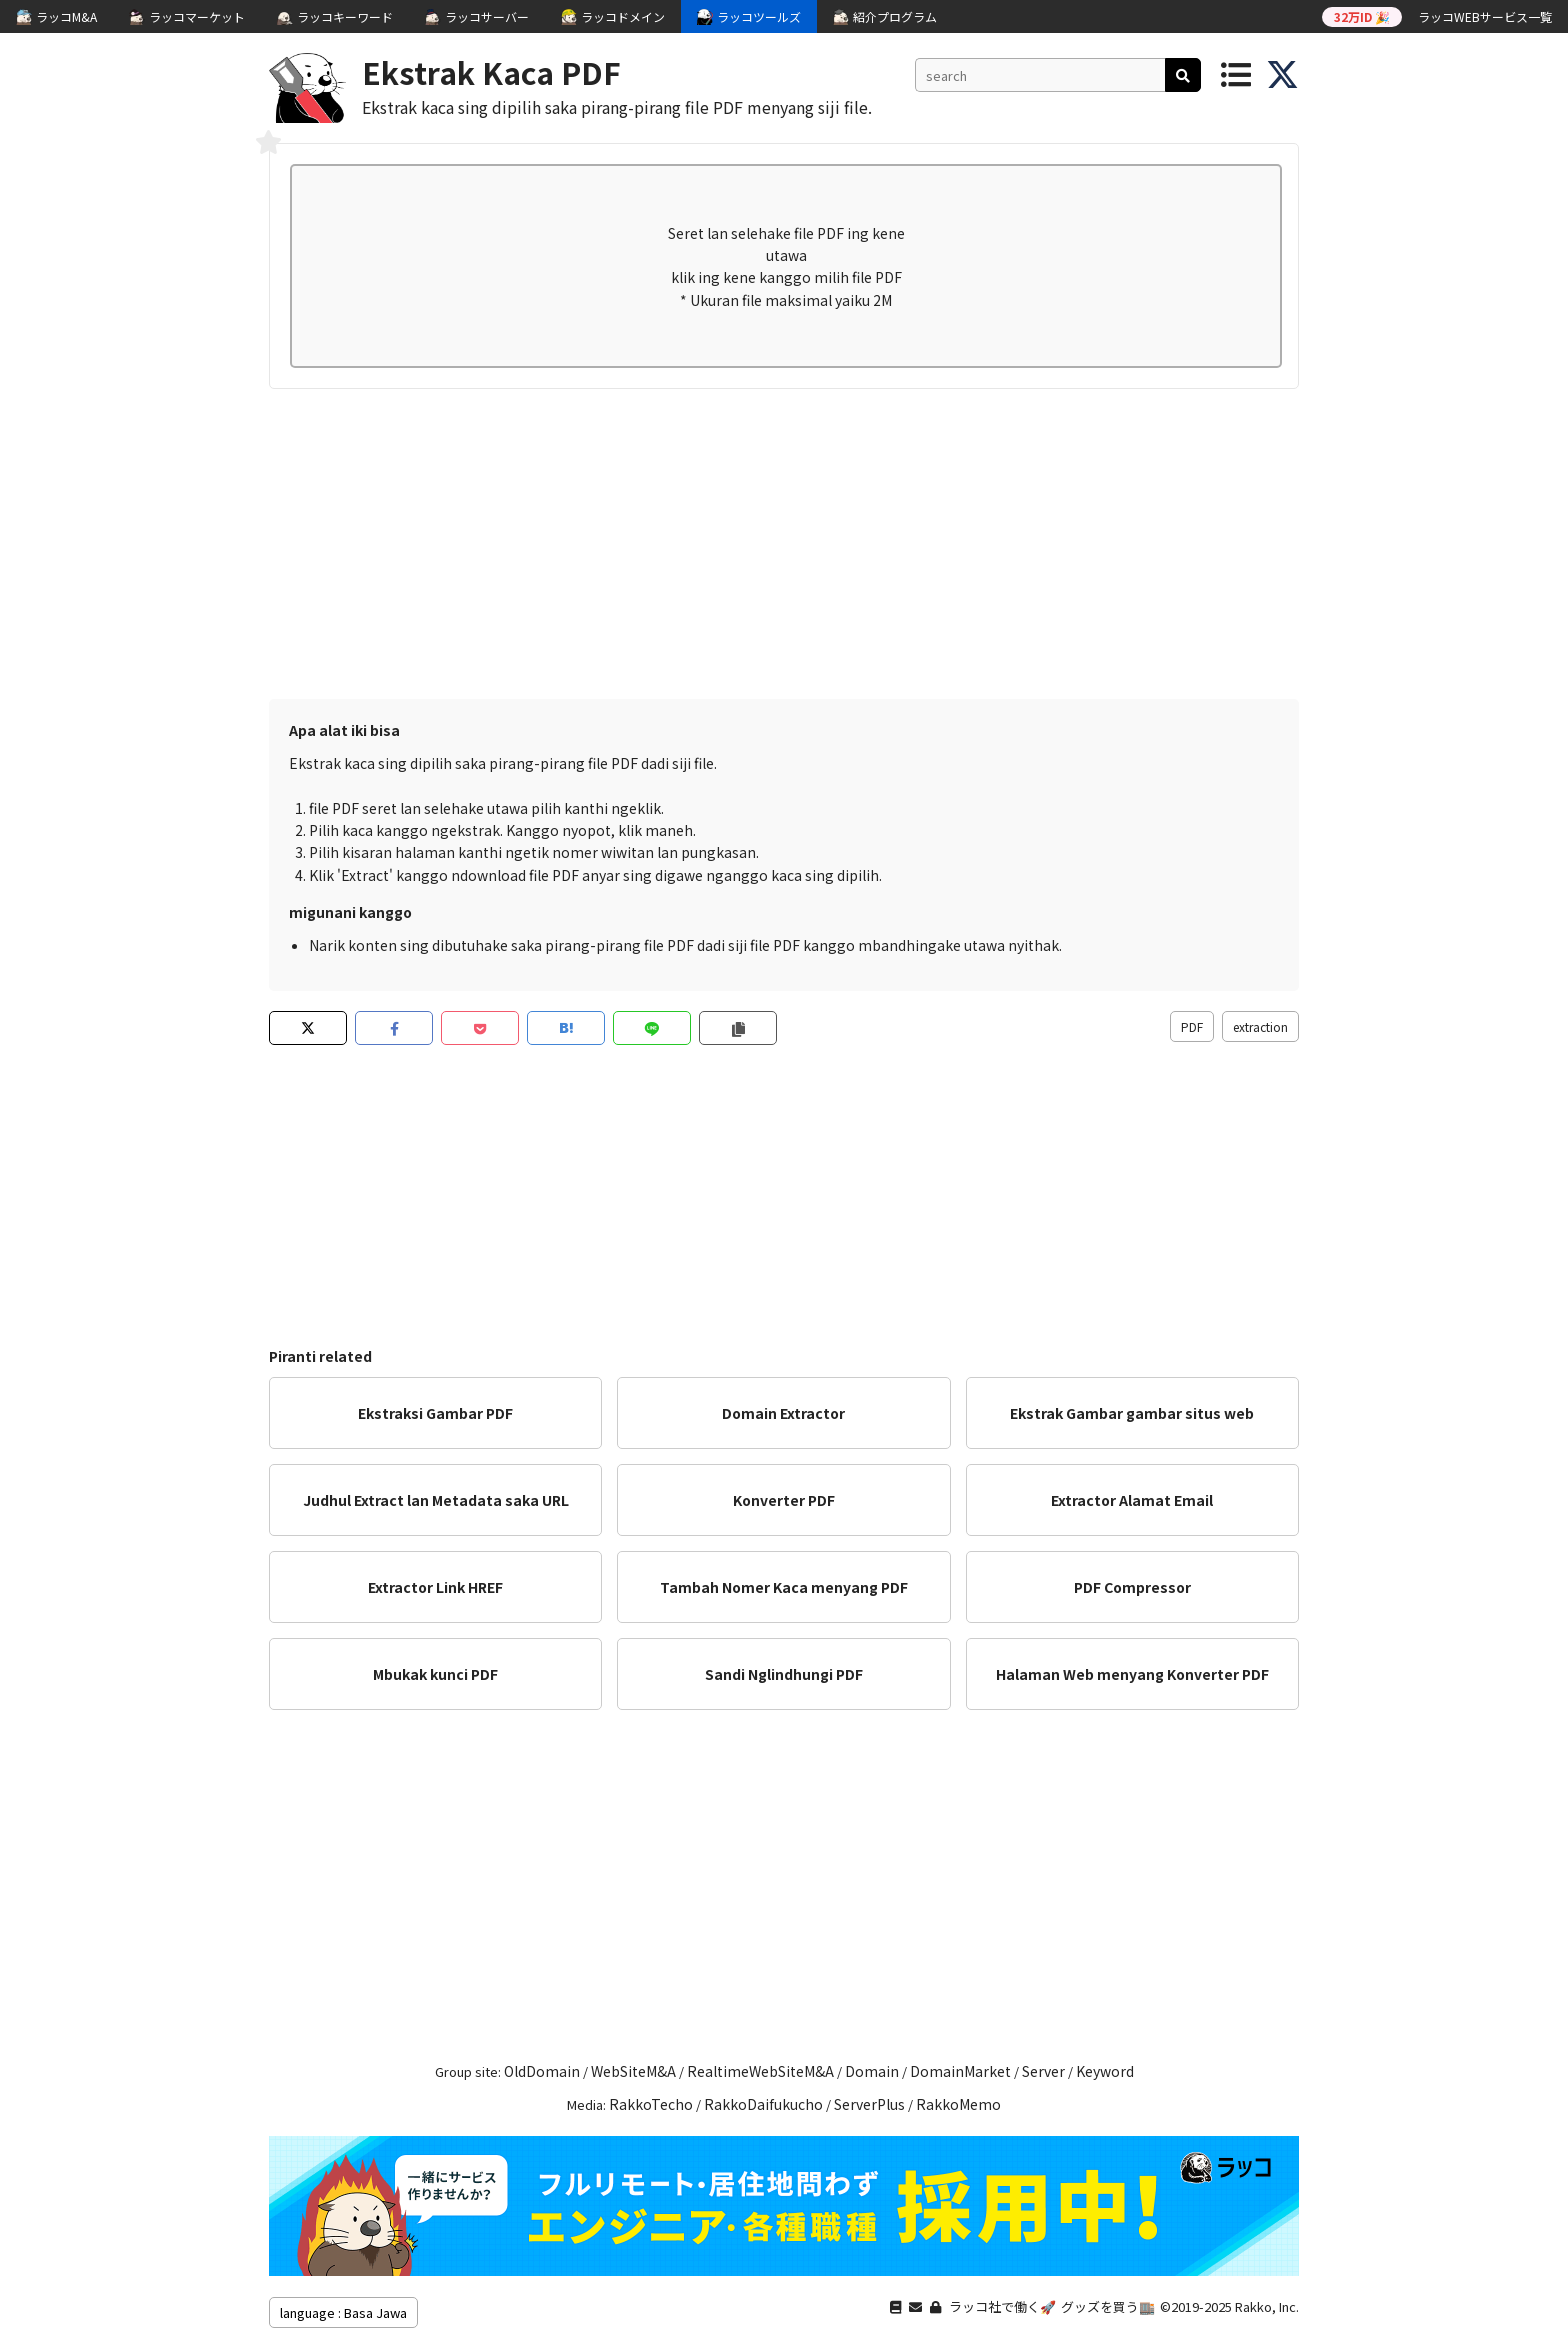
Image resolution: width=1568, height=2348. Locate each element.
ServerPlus (869, 2104)
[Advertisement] (784, 539)
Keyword (1105, 2071)
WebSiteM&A (633, 2071)
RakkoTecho (651, 2104)
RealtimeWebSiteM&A (760, 2071)
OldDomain (542, 2071)
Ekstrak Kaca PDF (491, 72)
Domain (872, 2071)
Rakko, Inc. (1267, 2306)
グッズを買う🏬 (1108, 2306)
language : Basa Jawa (343, 2312)
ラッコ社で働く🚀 (1002, 2306)
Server (1043, 2071)
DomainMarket (960, 2071)
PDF (1192, 1026)
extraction (1260, 1026)
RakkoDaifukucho (763, 2104)
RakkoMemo (958, 2104)
